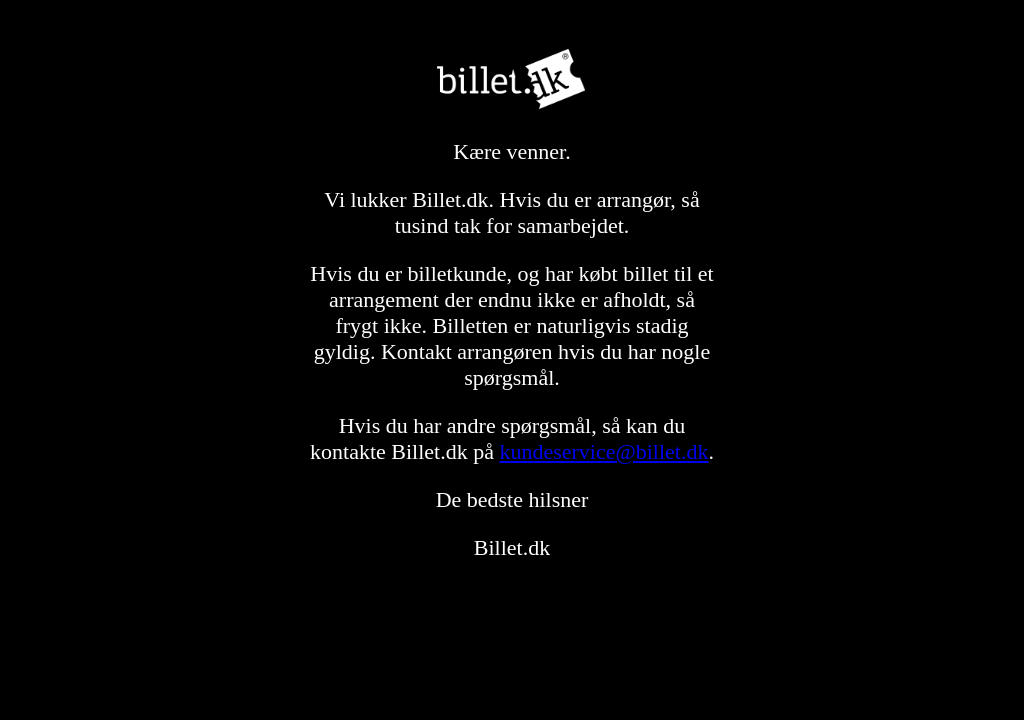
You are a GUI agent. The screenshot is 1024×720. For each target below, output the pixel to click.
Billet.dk (512, 79)
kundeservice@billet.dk (603, 451)
